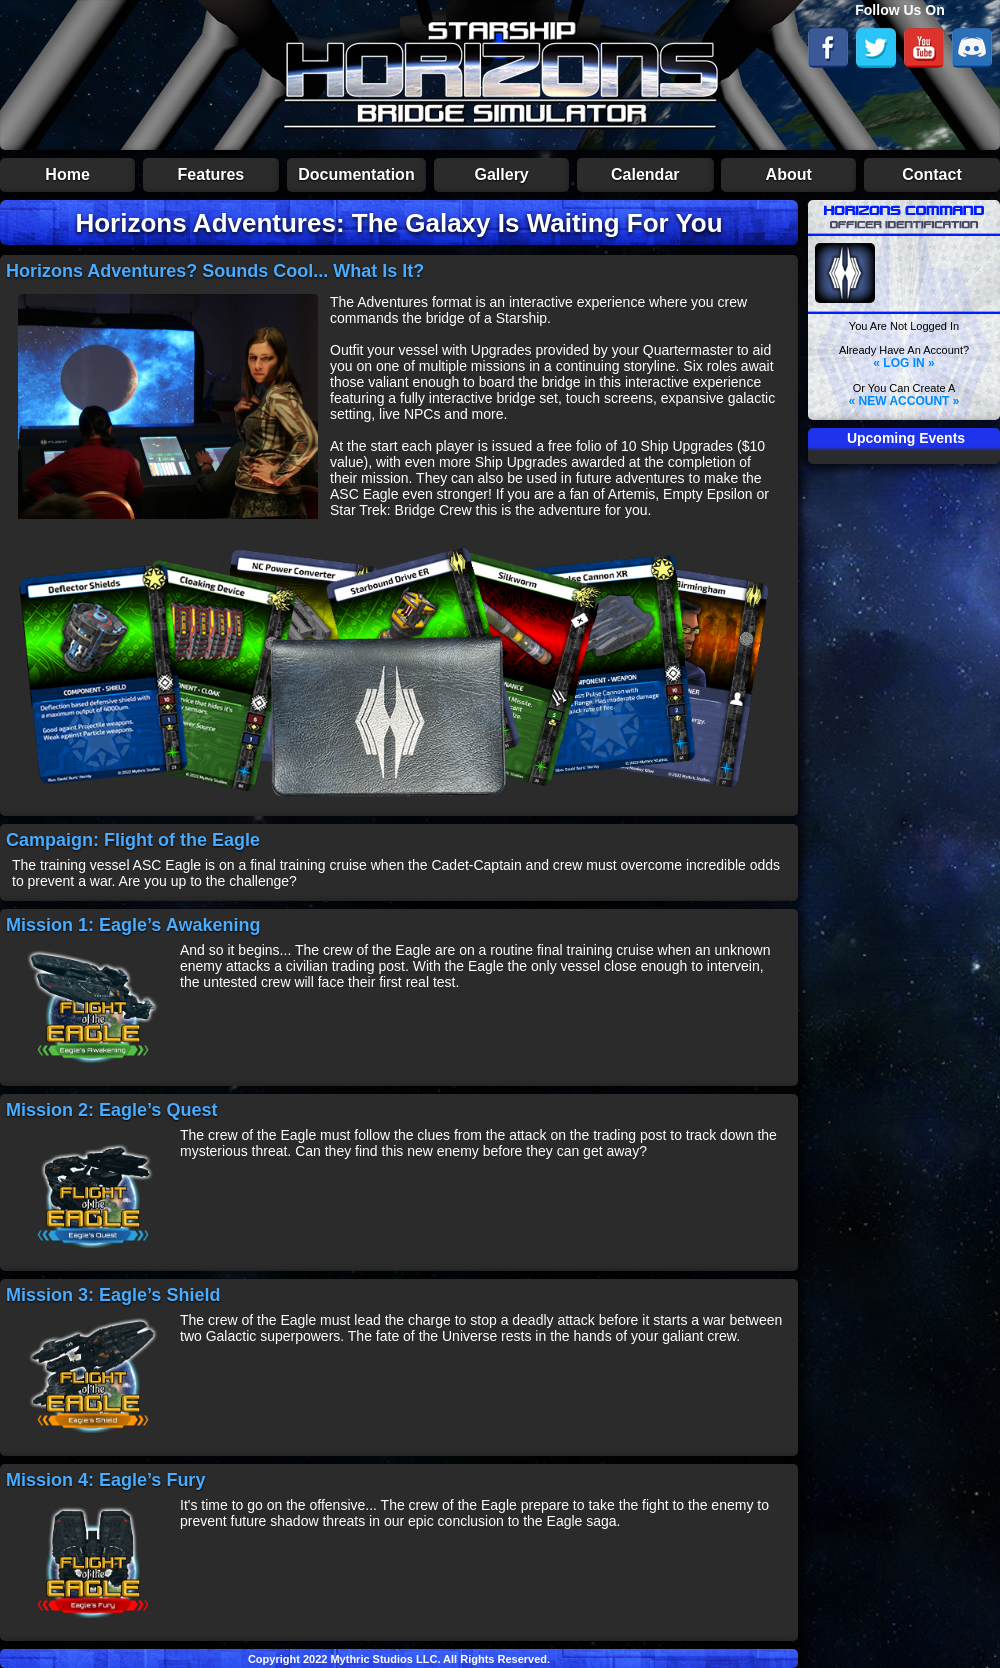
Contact (932, 174)
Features (211, 174)
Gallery (502, 174)
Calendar (645, 174)
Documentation (356, 174)
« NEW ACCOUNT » (904, 401)
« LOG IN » (903, 363)
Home (67, 174)
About (789, 174)
